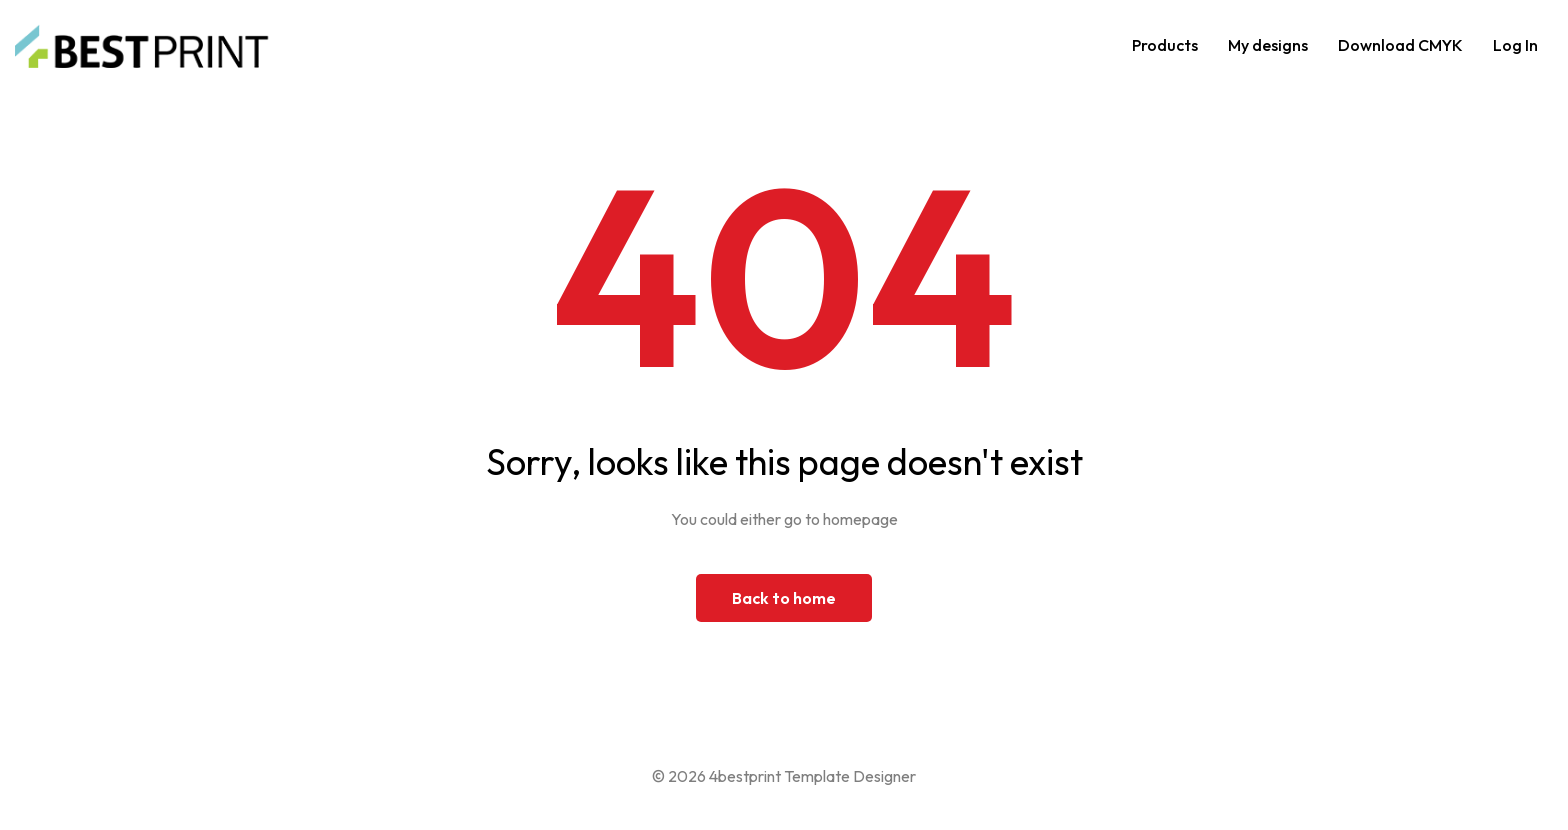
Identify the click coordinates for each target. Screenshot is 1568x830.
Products (1165, 45)
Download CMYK (1400, 45)
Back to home (784, 598)
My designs (1268, 45)
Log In (1515, 45)
